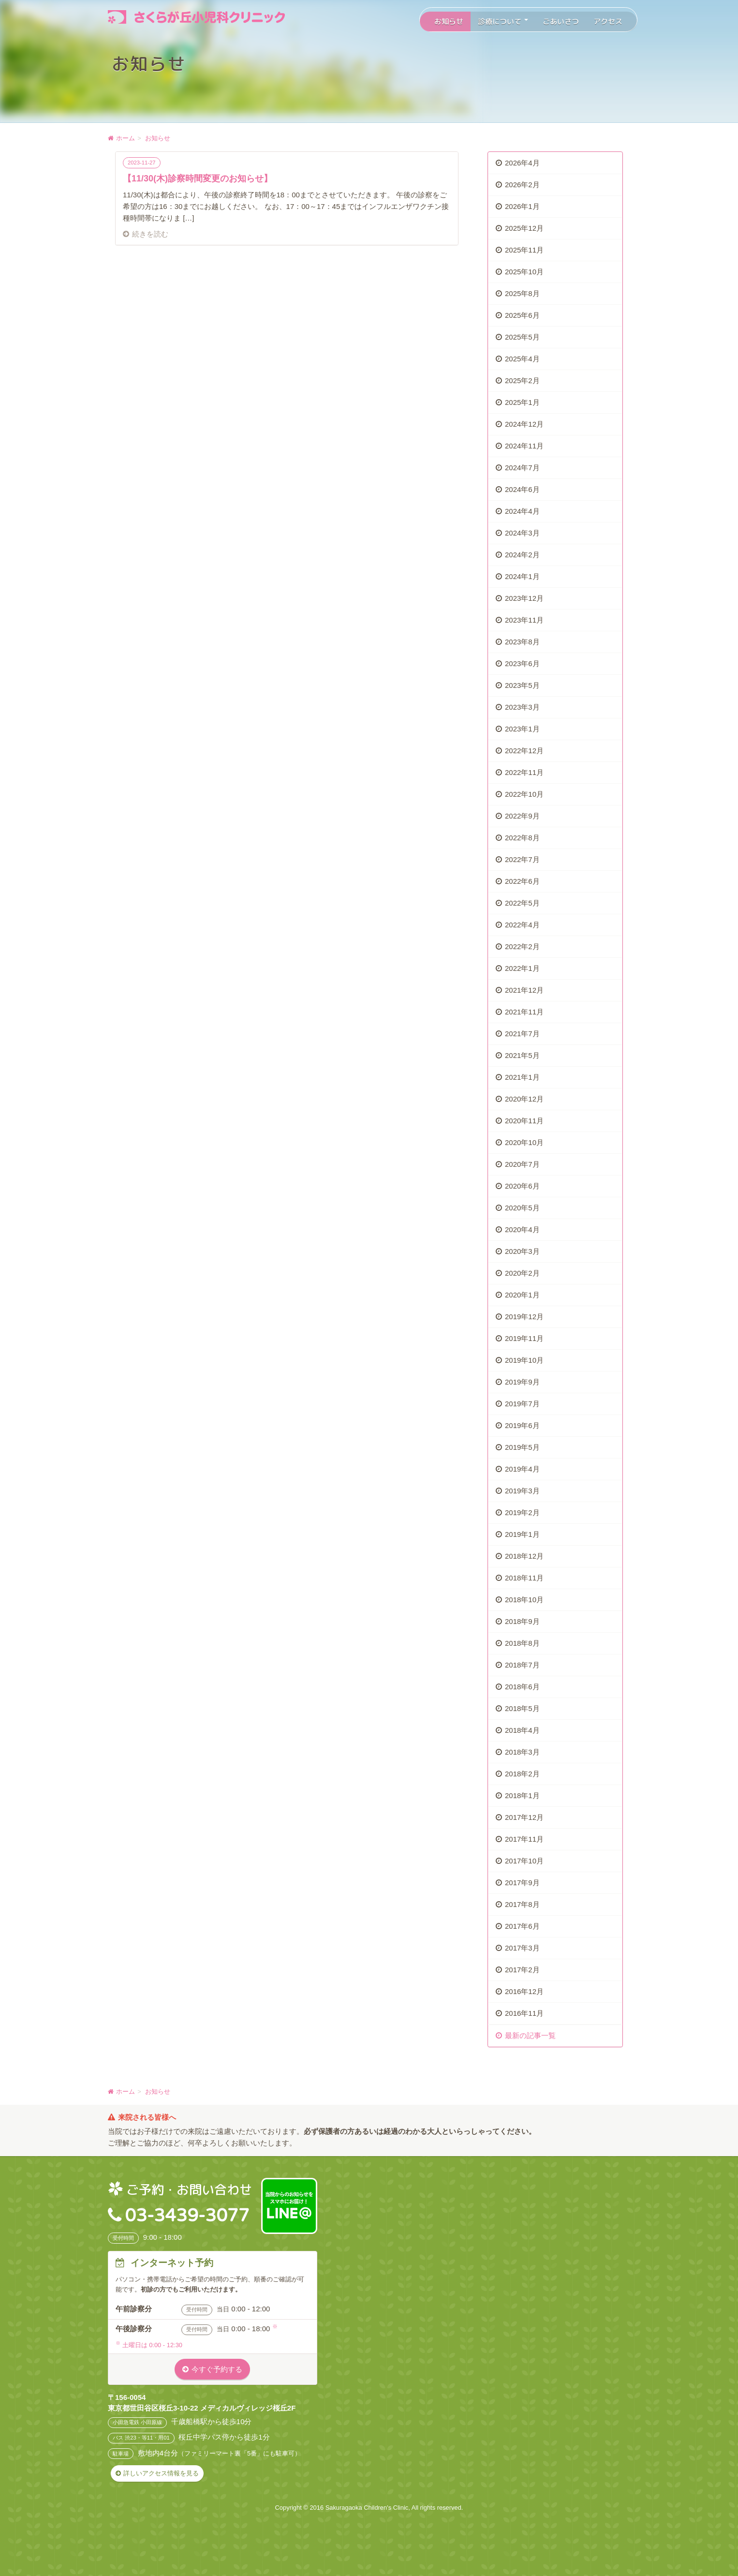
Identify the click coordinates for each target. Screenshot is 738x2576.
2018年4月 (522, 1730)
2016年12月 (524, 1991)
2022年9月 (522, 816)
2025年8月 (522, 293)
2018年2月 (522, 1774)
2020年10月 (524, 1142)
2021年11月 (524, 1012)
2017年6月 (522, 1926)
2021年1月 (522, 1077)
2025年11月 (524, 250)
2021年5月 (522, 1055)
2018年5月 (522, 1708)
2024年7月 (522, 467)
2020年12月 (524, 1099)
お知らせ (448, 21)
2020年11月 (524, 1121)
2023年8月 (522, 642)
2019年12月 (524, 1316)
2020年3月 (522, 1251)
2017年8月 (522, 1904)
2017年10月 (524, 1861)
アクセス (607, 21)
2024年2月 (522, 555)
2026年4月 (522, 163)
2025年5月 (522, 337)
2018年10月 (524, 1599)
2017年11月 (524, 1839)
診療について (503, 21)
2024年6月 (522, 489)
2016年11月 (524, 2013)
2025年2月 (522, 380)
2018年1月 (522, 1795)
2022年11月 (524, 772)
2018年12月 (524, 1556)
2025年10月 (524, 272)
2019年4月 (522, 1469)
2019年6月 (522, 1425)
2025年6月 (522, 315)
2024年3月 (522, 533)
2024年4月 (522, 511)
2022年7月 (522, 859)
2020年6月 (522, 1186)
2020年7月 (522, 1164)
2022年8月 (522, 838)
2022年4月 (522, 925)
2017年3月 (522, 1948)
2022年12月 (524, 750)
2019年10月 (524, 1360)
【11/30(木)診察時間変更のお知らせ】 (197, 178)
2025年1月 (522, 402)
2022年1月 (522, 968)
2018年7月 (522, 1665)
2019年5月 (522, 1447)
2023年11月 (524, 620)
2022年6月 (522, 881)
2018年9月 (522, 1621)
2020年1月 (522, 1295)
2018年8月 (522, 1643)
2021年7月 (522, 1033)
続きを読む (150, 234)
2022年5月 (522, 903)
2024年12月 (524, 424)
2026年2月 (522, 184)
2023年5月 (522, 685)
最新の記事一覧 (530, 2035)
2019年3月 (522, 1491)
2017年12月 (524, 1817)
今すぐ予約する (217, 2369)
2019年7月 (522, 1404)
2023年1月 (522, 729)
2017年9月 (522, 1882)
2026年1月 (522, 206)
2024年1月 (522, 576)
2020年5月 (522, 1208)
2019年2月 (522, 1512)
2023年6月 (522, 663)
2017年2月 (522, 1970)
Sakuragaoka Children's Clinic (367, 2507)
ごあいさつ (561, 21)
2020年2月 (522, 1273)
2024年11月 (524, 446)
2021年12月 (524, 990)
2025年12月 (524, 228)
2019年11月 (524, 1338)
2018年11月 (524, 1578)
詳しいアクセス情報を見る (161, 2473)
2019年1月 (522, 1534)
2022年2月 (522, 946)
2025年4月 (522, 359)
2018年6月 (522, 1687)
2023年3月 (522, 707)
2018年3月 (522, 1752)
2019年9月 (522, 1382)
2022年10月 (524, 794)
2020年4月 (522, 1229)
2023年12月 (524, 598)
